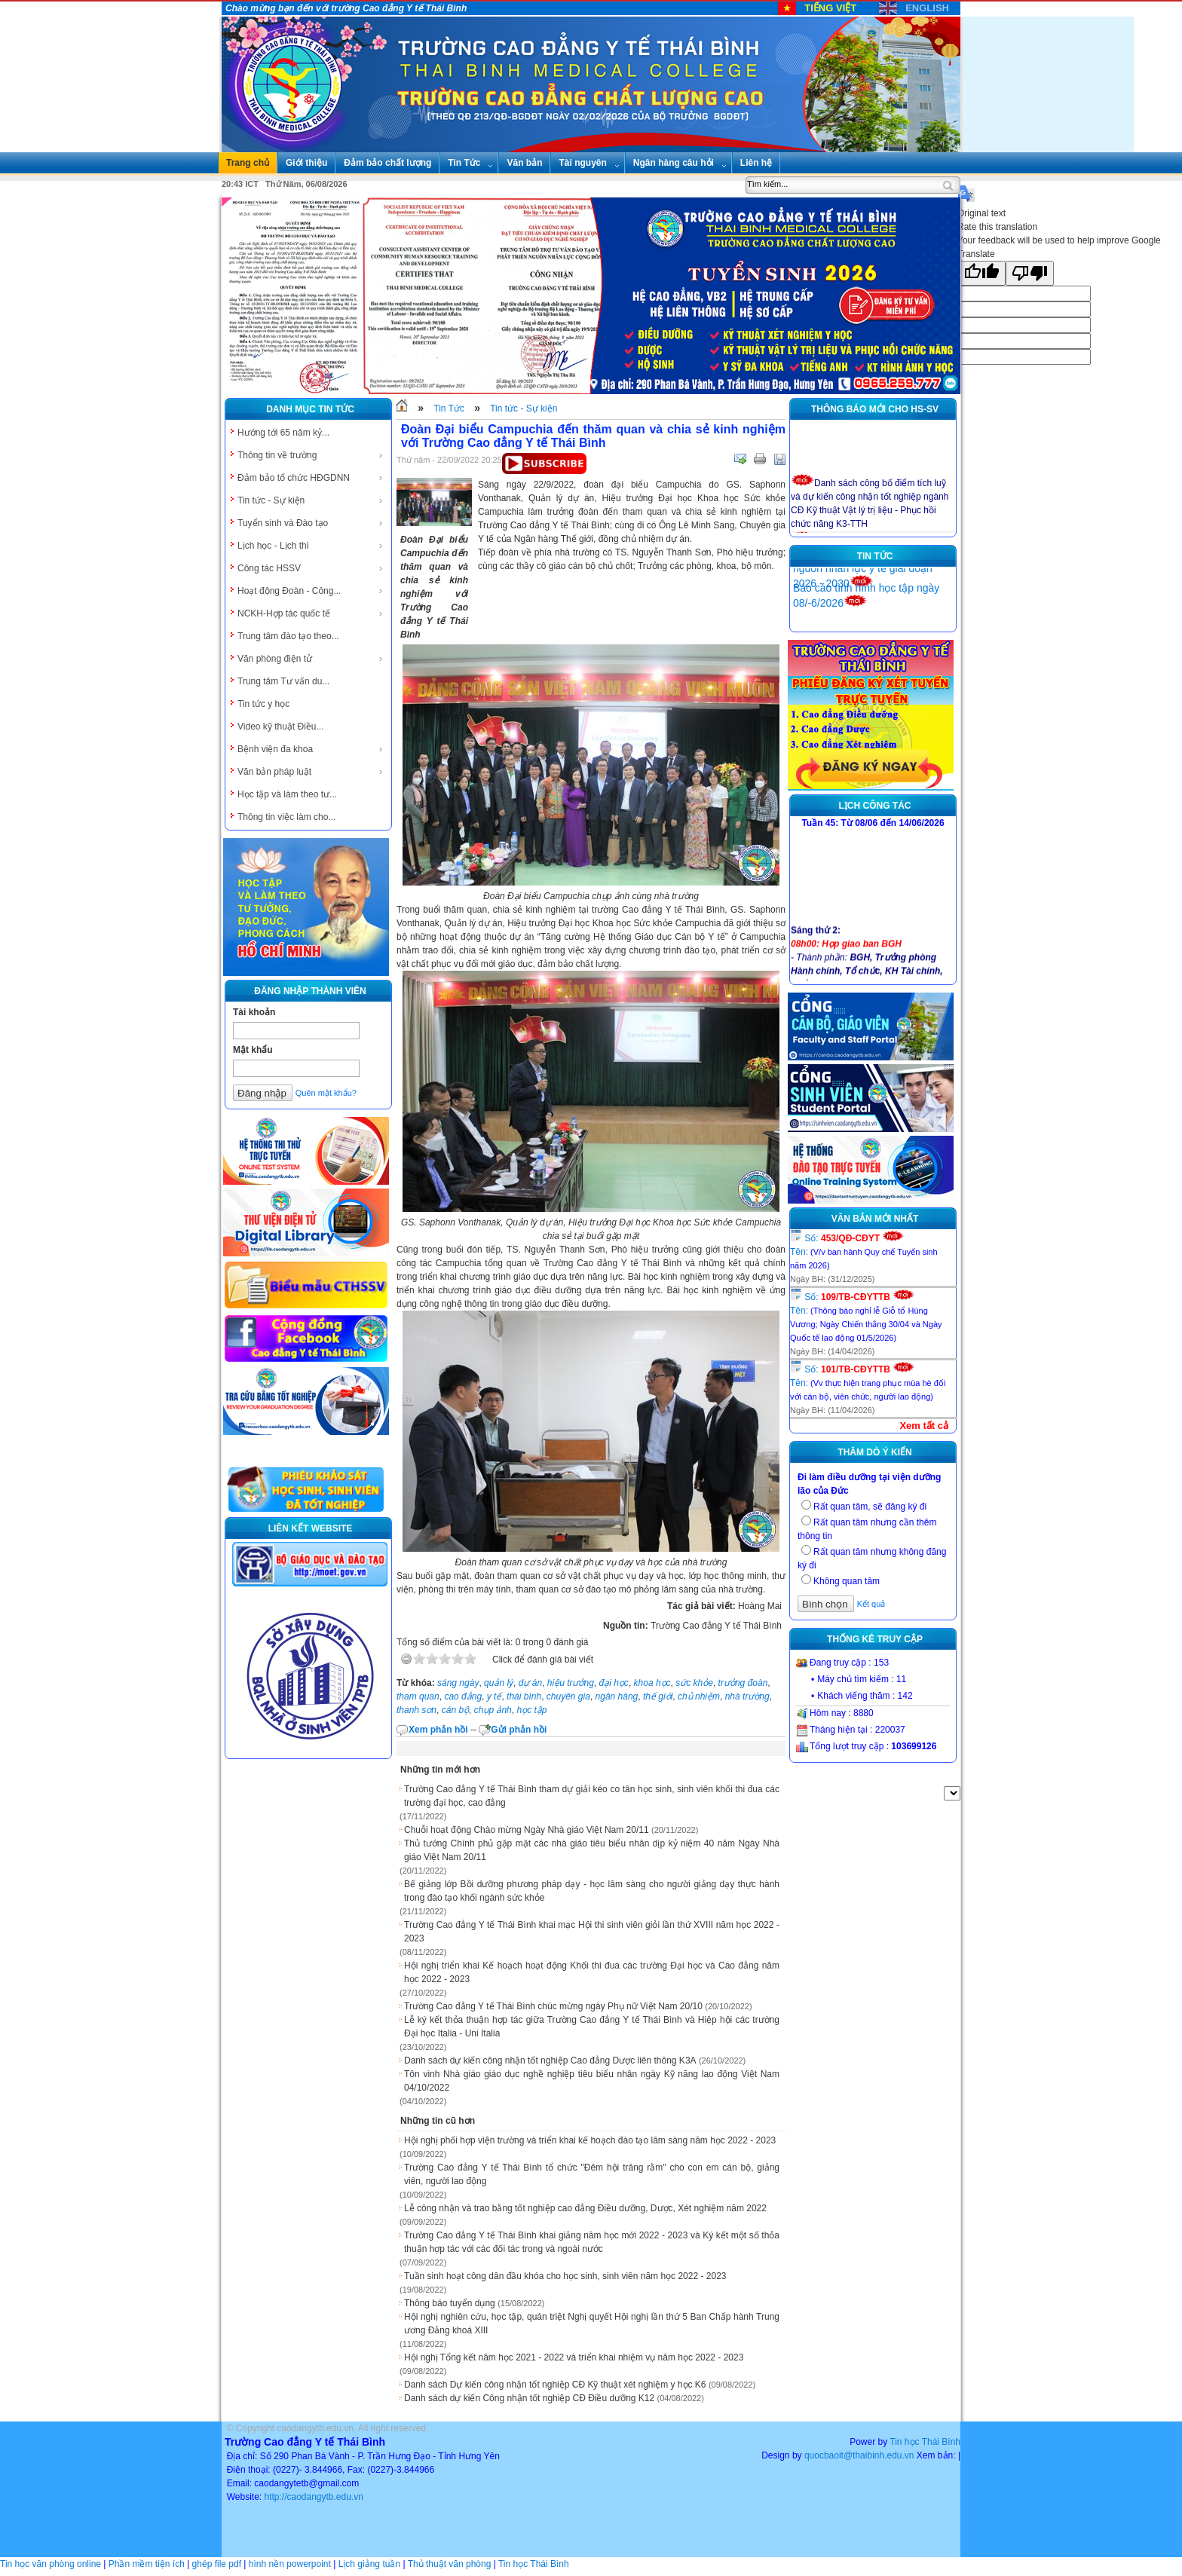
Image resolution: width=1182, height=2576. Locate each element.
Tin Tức (470, 163)
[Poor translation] (1030, 273)
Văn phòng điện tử (310, 658)
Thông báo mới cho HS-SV (875, 409)
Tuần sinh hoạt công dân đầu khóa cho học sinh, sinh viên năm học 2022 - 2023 (565, 2276)
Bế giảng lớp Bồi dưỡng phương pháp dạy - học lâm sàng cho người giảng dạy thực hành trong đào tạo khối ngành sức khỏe (591, 1891)
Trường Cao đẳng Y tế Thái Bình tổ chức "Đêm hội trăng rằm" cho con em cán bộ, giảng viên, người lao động (591, 2174)
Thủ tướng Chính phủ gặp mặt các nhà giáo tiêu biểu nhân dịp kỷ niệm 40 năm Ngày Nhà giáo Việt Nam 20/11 (591, 1850)
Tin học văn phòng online (50, 2564)
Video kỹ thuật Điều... (280, 726)
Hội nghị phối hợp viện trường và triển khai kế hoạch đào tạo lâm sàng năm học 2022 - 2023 (590, 2140)
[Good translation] (981, 273)
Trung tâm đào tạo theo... (288, 636)
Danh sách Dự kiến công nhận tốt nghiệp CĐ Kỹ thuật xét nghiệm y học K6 (555, 2384)
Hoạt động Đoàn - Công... (310, 591)
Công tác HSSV (310, 568)
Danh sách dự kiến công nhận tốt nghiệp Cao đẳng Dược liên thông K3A (550, 2060)
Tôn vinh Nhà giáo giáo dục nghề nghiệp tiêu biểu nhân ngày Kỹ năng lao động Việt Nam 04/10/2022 (591, 2081)
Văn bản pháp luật (310, 771)
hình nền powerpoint (290, 2564)
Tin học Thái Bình (925, 2442)
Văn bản (524, 163)
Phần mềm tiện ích (147, 2564)
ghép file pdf (216, 2564)
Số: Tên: (864, 1251)
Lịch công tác (875, 805)
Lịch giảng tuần (369, 2564)
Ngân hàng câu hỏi (680, 163)
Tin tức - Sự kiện (310, 500)
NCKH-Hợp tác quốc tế (310, 613)
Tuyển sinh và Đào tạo (310, 523)
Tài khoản (254, 1012)
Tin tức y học (263, 704)
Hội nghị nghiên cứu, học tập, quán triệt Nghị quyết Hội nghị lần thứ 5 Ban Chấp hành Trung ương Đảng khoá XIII (591, 2323)
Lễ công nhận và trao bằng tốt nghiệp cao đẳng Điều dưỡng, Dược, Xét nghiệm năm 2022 (585, 2208)
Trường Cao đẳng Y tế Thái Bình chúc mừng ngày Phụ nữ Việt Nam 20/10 (553, 2006)
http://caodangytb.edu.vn (313, 2497)
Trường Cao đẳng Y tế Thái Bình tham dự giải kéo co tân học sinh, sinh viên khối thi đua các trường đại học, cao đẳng (591, 1796)
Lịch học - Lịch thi (310, 545)
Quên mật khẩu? (326, 1092)
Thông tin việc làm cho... (286, 817)
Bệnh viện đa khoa (310, 749)
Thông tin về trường (310, 455)
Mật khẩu (253, 1050)
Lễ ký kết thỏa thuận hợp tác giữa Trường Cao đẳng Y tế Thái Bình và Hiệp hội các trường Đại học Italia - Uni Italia (591, 2027)
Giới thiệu (306, 163)
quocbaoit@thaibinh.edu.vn (859, 2455)
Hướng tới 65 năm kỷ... (283, 432)
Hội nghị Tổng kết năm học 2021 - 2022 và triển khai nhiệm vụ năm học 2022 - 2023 (573, 2357)
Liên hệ (756, 163)
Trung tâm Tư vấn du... (283, 681)
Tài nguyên (589, 163)
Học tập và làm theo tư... (287, 794)
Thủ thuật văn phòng (449, 2564)
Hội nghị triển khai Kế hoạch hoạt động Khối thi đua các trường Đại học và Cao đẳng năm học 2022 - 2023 (591, 1972)
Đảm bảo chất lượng (387, 163)
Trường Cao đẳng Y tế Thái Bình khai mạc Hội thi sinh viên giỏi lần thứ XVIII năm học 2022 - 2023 (591, 1932)
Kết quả (871, 1603)
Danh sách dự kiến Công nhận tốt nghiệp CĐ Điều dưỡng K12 (529, 2398)
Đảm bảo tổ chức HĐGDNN (310, 478)
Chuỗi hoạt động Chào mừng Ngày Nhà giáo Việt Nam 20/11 (526, 1830)
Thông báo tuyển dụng (449, 2303)
